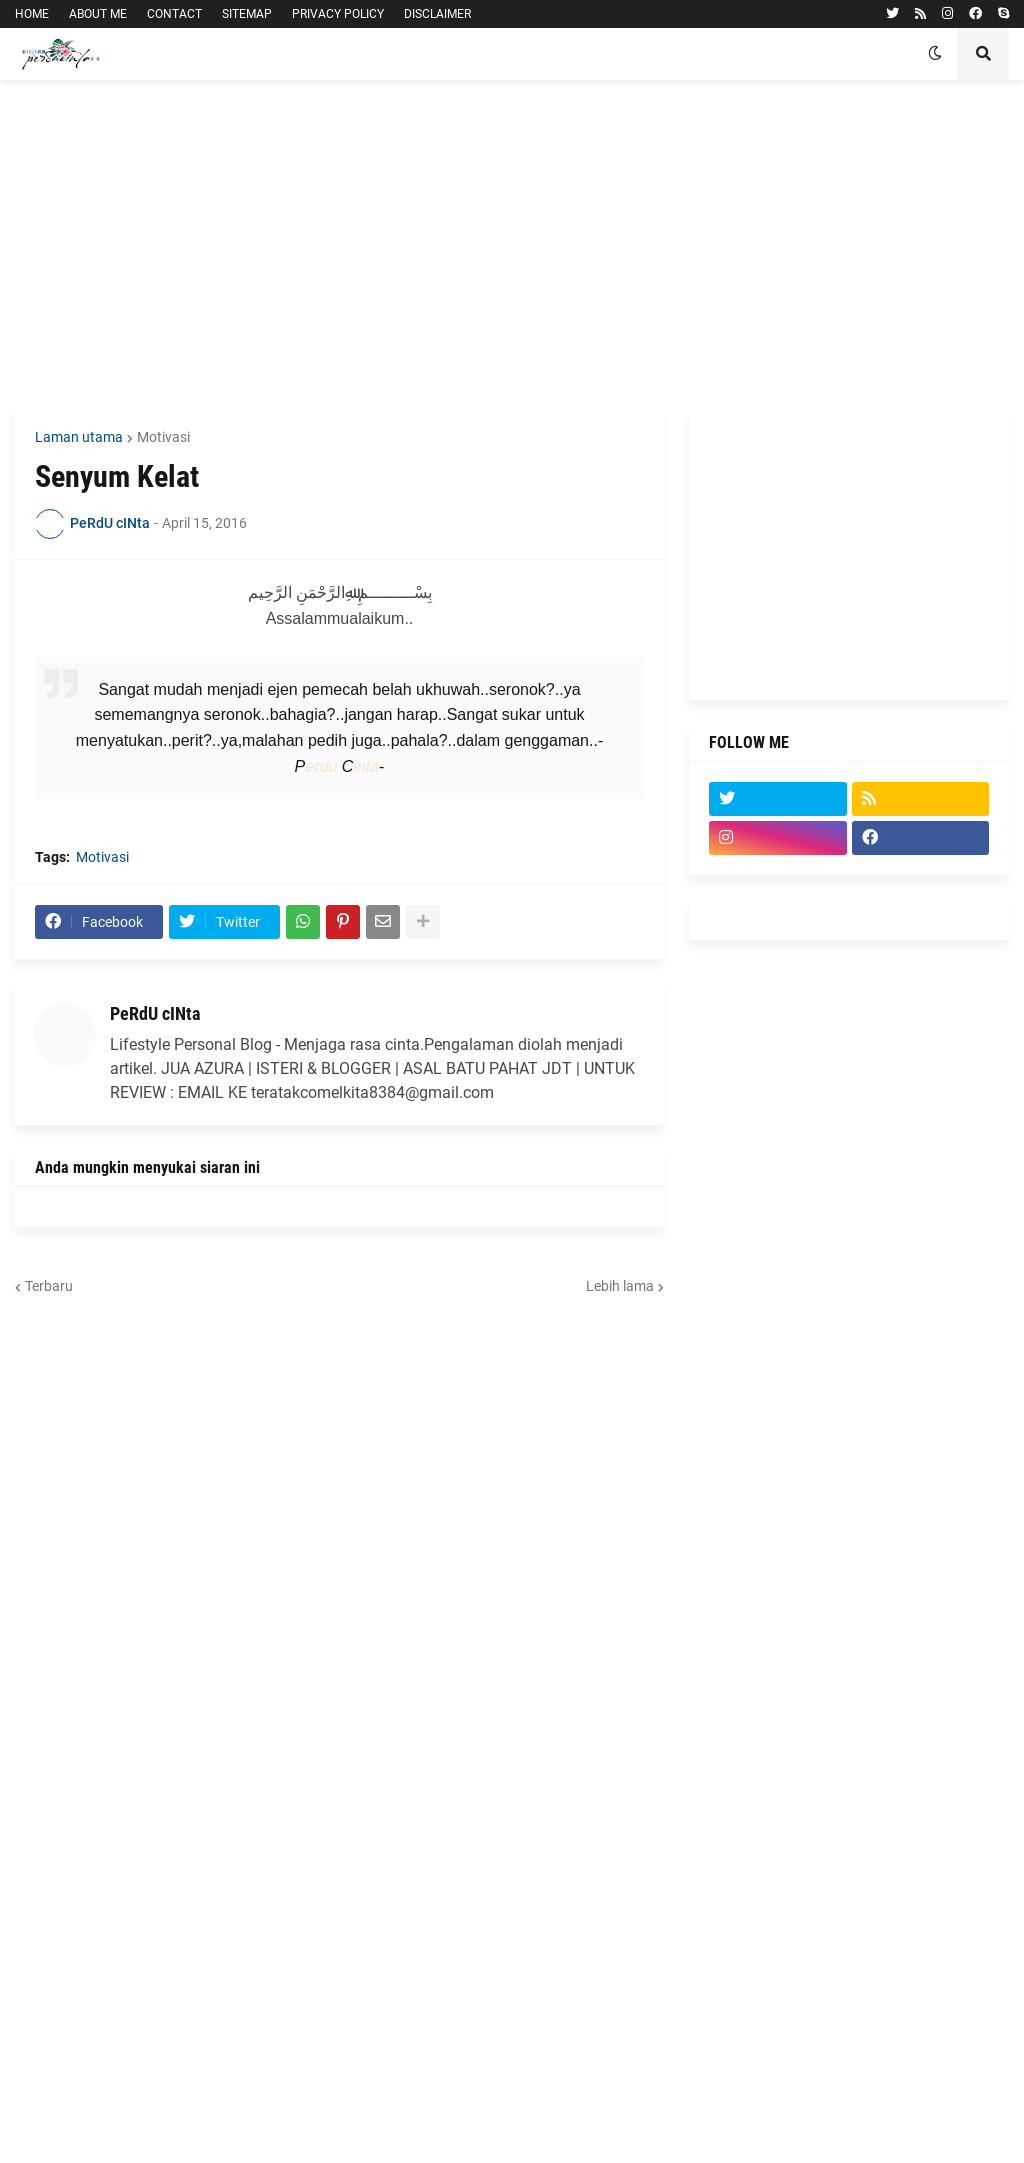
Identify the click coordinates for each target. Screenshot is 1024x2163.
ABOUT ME (98, 14)
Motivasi (163, 437)
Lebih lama (620, 1286)
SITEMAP (247, 14)
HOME (32, 14)
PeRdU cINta (155, 1013)
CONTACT (174, 14)
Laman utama (79, 437)
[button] (935, 54)
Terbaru (49, 1286)
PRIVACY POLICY (338, 14)
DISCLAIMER (437, 14)
